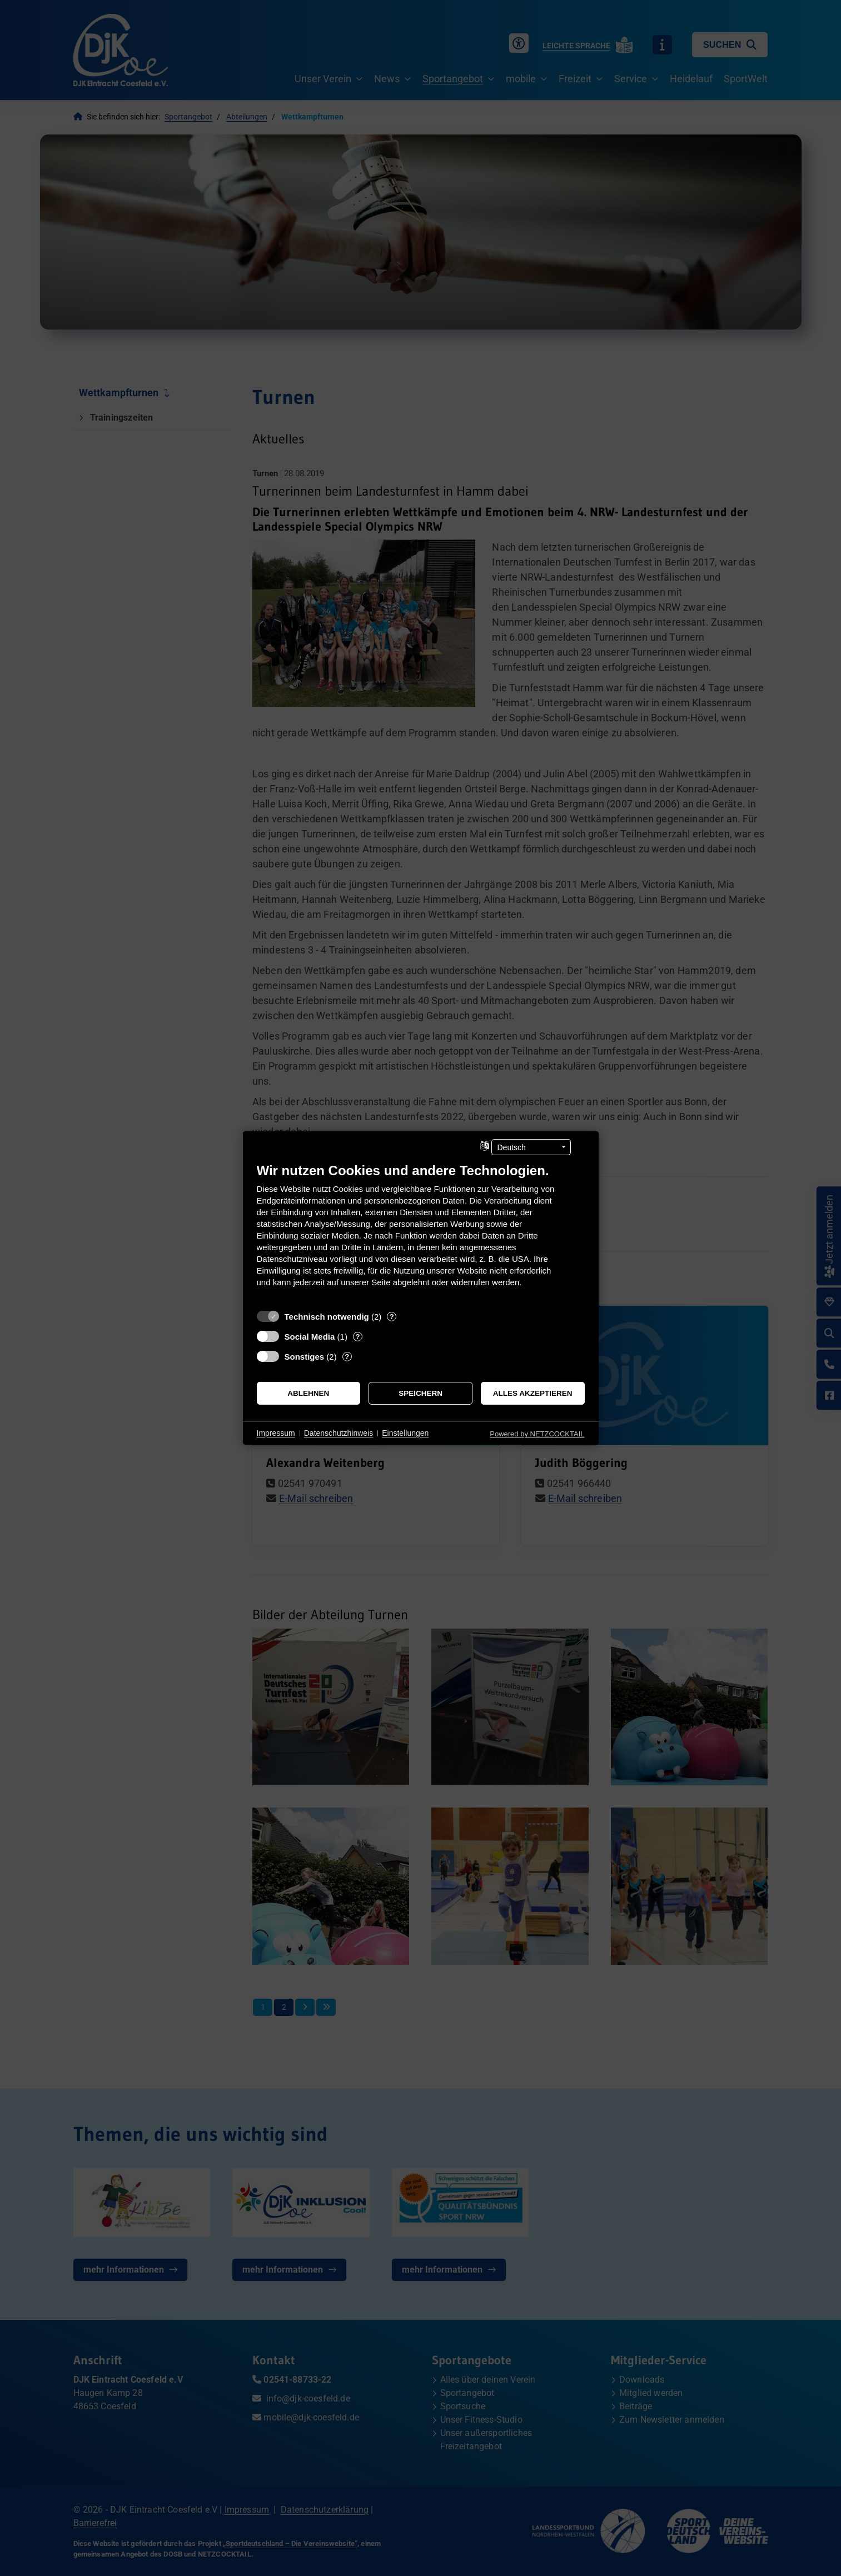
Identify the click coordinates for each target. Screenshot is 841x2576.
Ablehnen (308, 1393)
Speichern (420, 1393)
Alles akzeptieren (533, 1393)
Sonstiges (305, 1356)
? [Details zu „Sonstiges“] (347, 1356)
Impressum (276, 1433)
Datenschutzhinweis (339, 1433)
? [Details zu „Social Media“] (357, 1336)
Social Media (310, 1336)
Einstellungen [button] (405, 1433)
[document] (421, 1233)
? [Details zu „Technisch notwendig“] (392, 1316)
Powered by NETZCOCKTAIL (537, 1434)
